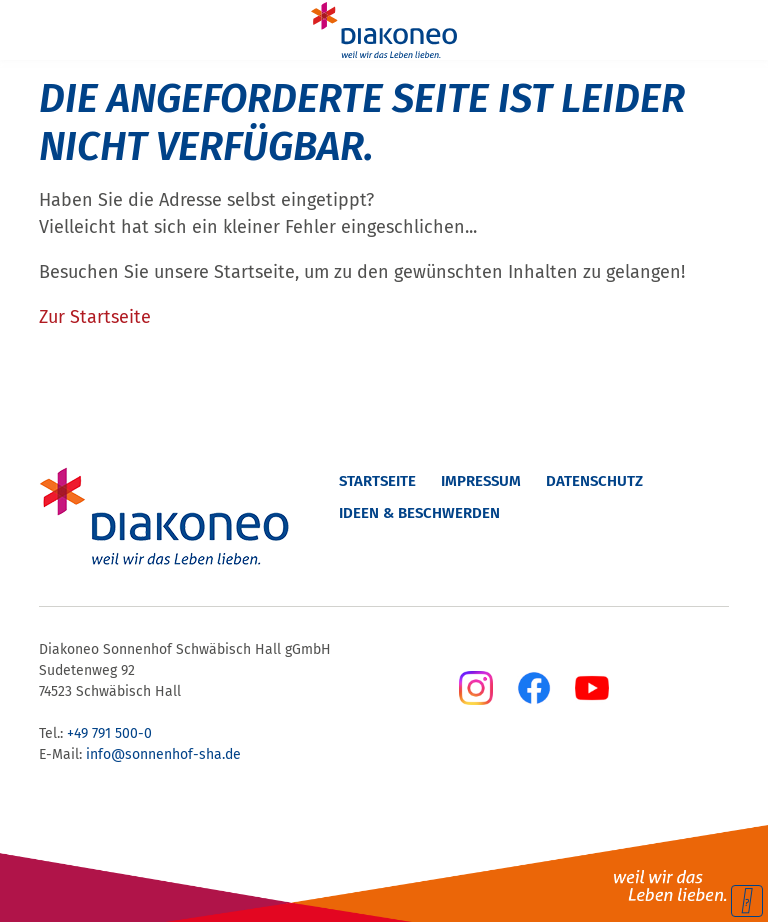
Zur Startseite (95, 317)
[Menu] (28, 30)
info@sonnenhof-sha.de (163, 754)
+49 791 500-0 (109, 733)
